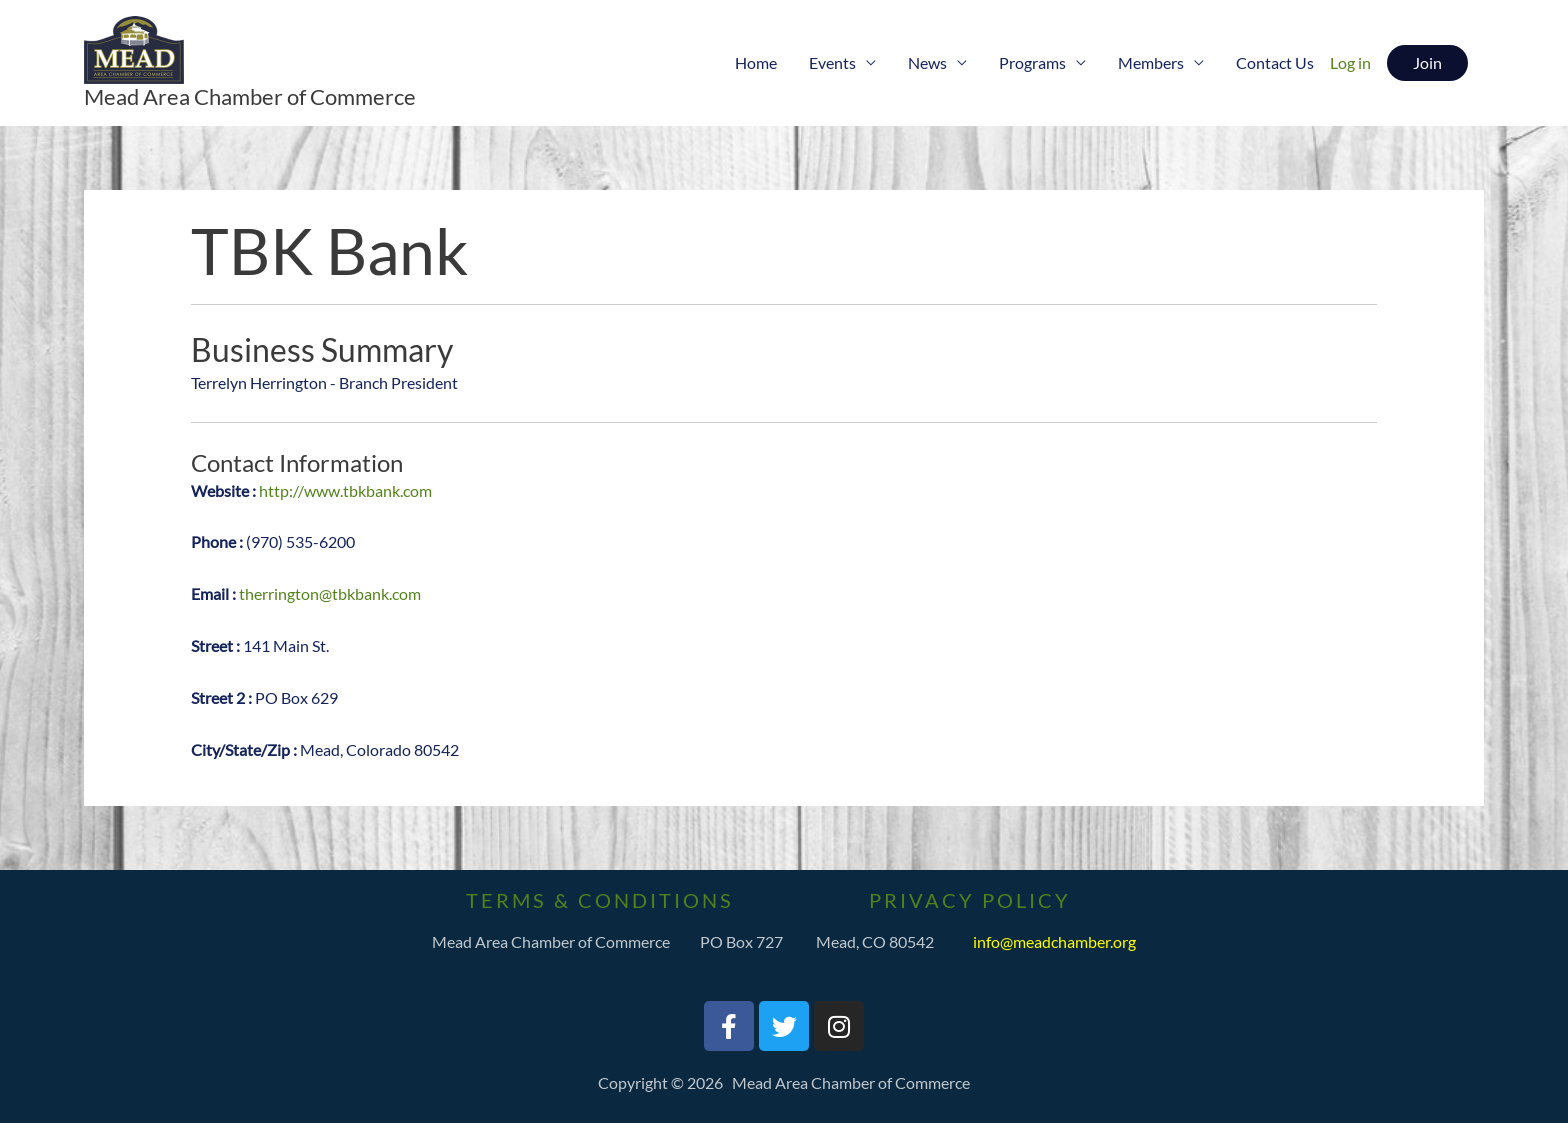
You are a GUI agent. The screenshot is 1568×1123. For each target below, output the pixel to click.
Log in (1350, 62)
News (927, 62)
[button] (1427, 63)
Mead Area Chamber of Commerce (250, 96)
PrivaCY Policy (970, 900)
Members (1151, 62)
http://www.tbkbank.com (345, 490)
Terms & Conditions (600, 900)
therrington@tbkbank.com (330, 593)
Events (832, 62)
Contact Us (1275, 62)
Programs (1032, 62)
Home (756, 62)
